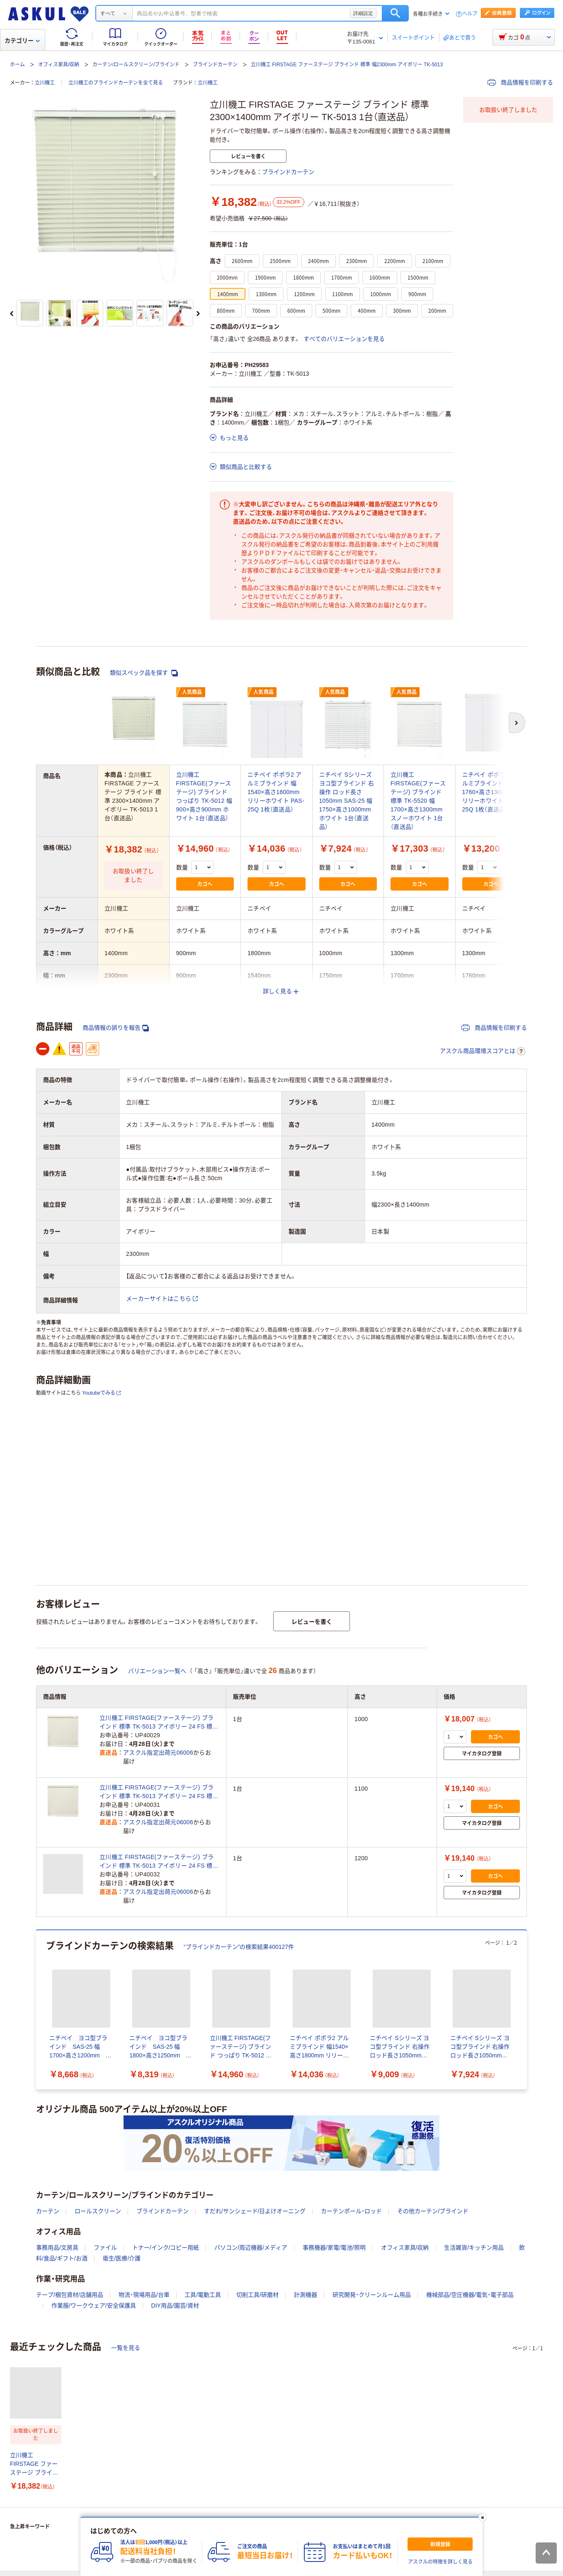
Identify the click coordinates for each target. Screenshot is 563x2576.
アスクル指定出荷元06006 (158, 1752)
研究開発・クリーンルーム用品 (371, 2294)
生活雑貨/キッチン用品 (474, 2247)
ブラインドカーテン (215, 65)
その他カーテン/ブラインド (432, 2211)
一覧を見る (125, 2347)
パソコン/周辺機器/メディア (250, 2247)
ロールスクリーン (98, 2211)
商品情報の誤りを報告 (116, 1027)
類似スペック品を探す (144, 672)
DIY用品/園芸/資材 (175, 2305)
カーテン (47, 2211)
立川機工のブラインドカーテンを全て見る (115, 83)
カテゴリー (22, 40)
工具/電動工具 (202, 2294)
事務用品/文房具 (57, 2247)
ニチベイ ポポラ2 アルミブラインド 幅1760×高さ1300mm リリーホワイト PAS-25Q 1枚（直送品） (490, 792)
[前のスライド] (12, 313)
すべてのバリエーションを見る (344, 339)
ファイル (105, 2247)
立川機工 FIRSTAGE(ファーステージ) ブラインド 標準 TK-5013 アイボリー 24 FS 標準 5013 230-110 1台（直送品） (158, 1792)
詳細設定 (363, 13)
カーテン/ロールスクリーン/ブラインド (136, 65)
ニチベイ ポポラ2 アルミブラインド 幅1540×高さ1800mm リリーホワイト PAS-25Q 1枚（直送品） (276, 792)
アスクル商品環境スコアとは (482, 1051)
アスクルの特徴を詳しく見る (440, 2562)
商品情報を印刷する (520, 82)
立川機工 (45, 83)
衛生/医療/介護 (122, 2258)
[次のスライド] (198, 313)
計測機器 (305, 2294)
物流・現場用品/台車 (144, 2294)
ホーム (17, 65)
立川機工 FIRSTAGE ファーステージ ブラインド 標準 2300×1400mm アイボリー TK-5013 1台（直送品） (34, 2464)
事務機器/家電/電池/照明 (334, 2247)
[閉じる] (482, 2517)
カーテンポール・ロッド (351, 2211)
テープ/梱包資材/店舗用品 (69, 2294)
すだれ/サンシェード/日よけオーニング (255, 2211)
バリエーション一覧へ (157, 1671)
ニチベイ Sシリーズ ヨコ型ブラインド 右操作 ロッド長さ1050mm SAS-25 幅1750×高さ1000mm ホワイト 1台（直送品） (346, 800)
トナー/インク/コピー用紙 (165, 2247)
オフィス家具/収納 (58, 65)
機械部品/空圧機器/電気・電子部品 (470, 2294)
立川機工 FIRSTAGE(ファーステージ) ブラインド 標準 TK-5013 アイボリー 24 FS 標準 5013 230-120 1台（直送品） (158, 1862)
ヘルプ (469, 14)
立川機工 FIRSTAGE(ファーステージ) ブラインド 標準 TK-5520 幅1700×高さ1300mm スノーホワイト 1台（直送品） (418, 800)
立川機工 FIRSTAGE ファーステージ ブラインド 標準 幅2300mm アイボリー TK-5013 (347, 65)
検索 (395, 13)
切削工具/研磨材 (257, 2294)
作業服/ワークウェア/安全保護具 (93, 2305)
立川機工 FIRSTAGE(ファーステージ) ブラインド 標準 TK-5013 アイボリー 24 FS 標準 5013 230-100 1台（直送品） (158, 1722)
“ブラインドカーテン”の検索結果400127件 (239, 1946)
